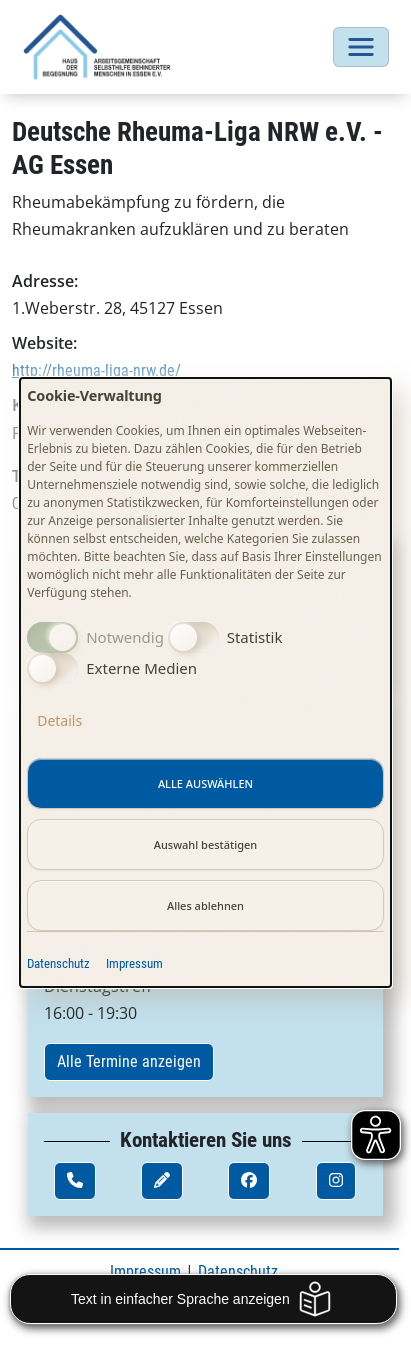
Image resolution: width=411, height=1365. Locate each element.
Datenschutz (58, 963)
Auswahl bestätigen (206, 844)
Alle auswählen (205, 783)
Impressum (134, 963)
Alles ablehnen (205, 905)
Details (59, 720)
